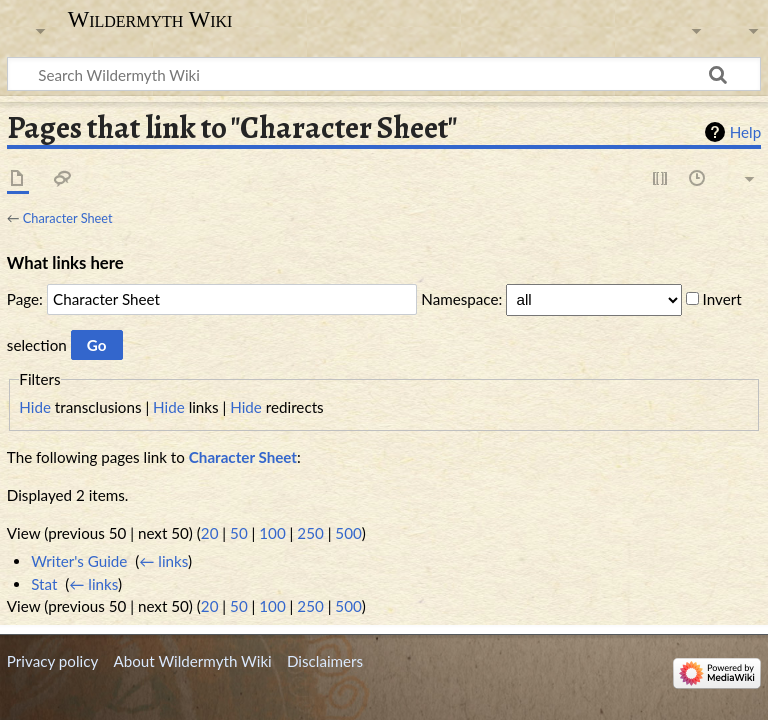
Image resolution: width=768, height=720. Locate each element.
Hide (35, 407)
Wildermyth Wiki (150, 20)
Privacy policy (52, 661)
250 (310, 533)
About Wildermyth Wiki (192, 661)
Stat (44, 584)
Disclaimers (325, 661)
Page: (25, 299)
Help (745, 132)
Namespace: (461, 299)
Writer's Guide (79, 561)
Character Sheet (68, 218)
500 (348, 533)
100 (272, 533)
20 (210, 533)
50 (239, 533)
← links (163, 561)
